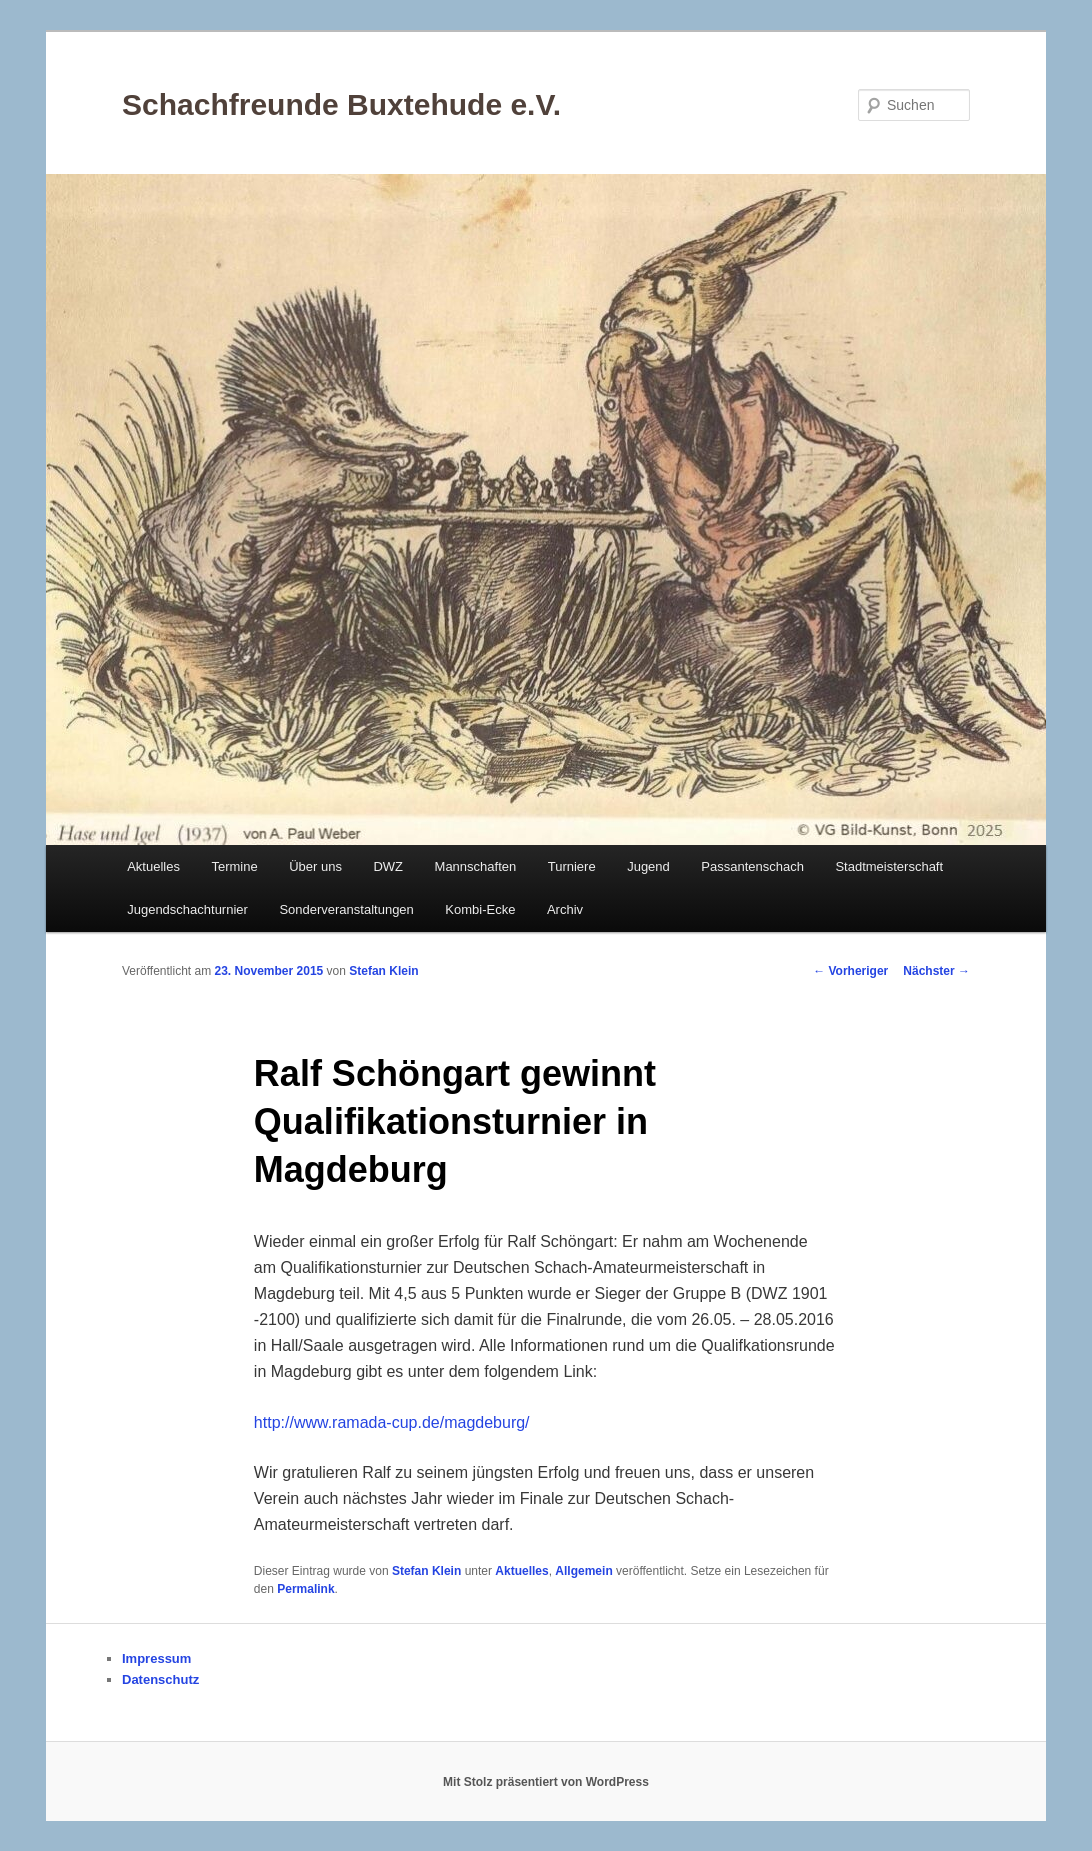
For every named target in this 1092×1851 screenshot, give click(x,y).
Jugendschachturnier (187, 909)
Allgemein (583, 1571)
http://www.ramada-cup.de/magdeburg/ (392, 1422)
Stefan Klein (383, 971)
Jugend (648, 866)
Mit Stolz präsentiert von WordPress (546, 1782)
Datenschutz (160, 1679)
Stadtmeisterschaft (889, 866)
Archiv (565, 909)
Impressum (156, 1658)
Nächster (936, 971)
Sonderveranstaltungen (346, 909)
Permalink (305, 1589)
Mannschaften (476, 866)
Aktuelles (153, 866)
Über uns (315, 866)
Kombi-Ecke (480, 909)
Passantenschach (752, 866)
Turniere (572, 866)
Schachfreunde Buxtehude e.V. (341, 104)
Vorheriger (850, 971)
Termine (234, 866)
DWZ (388, 866)
